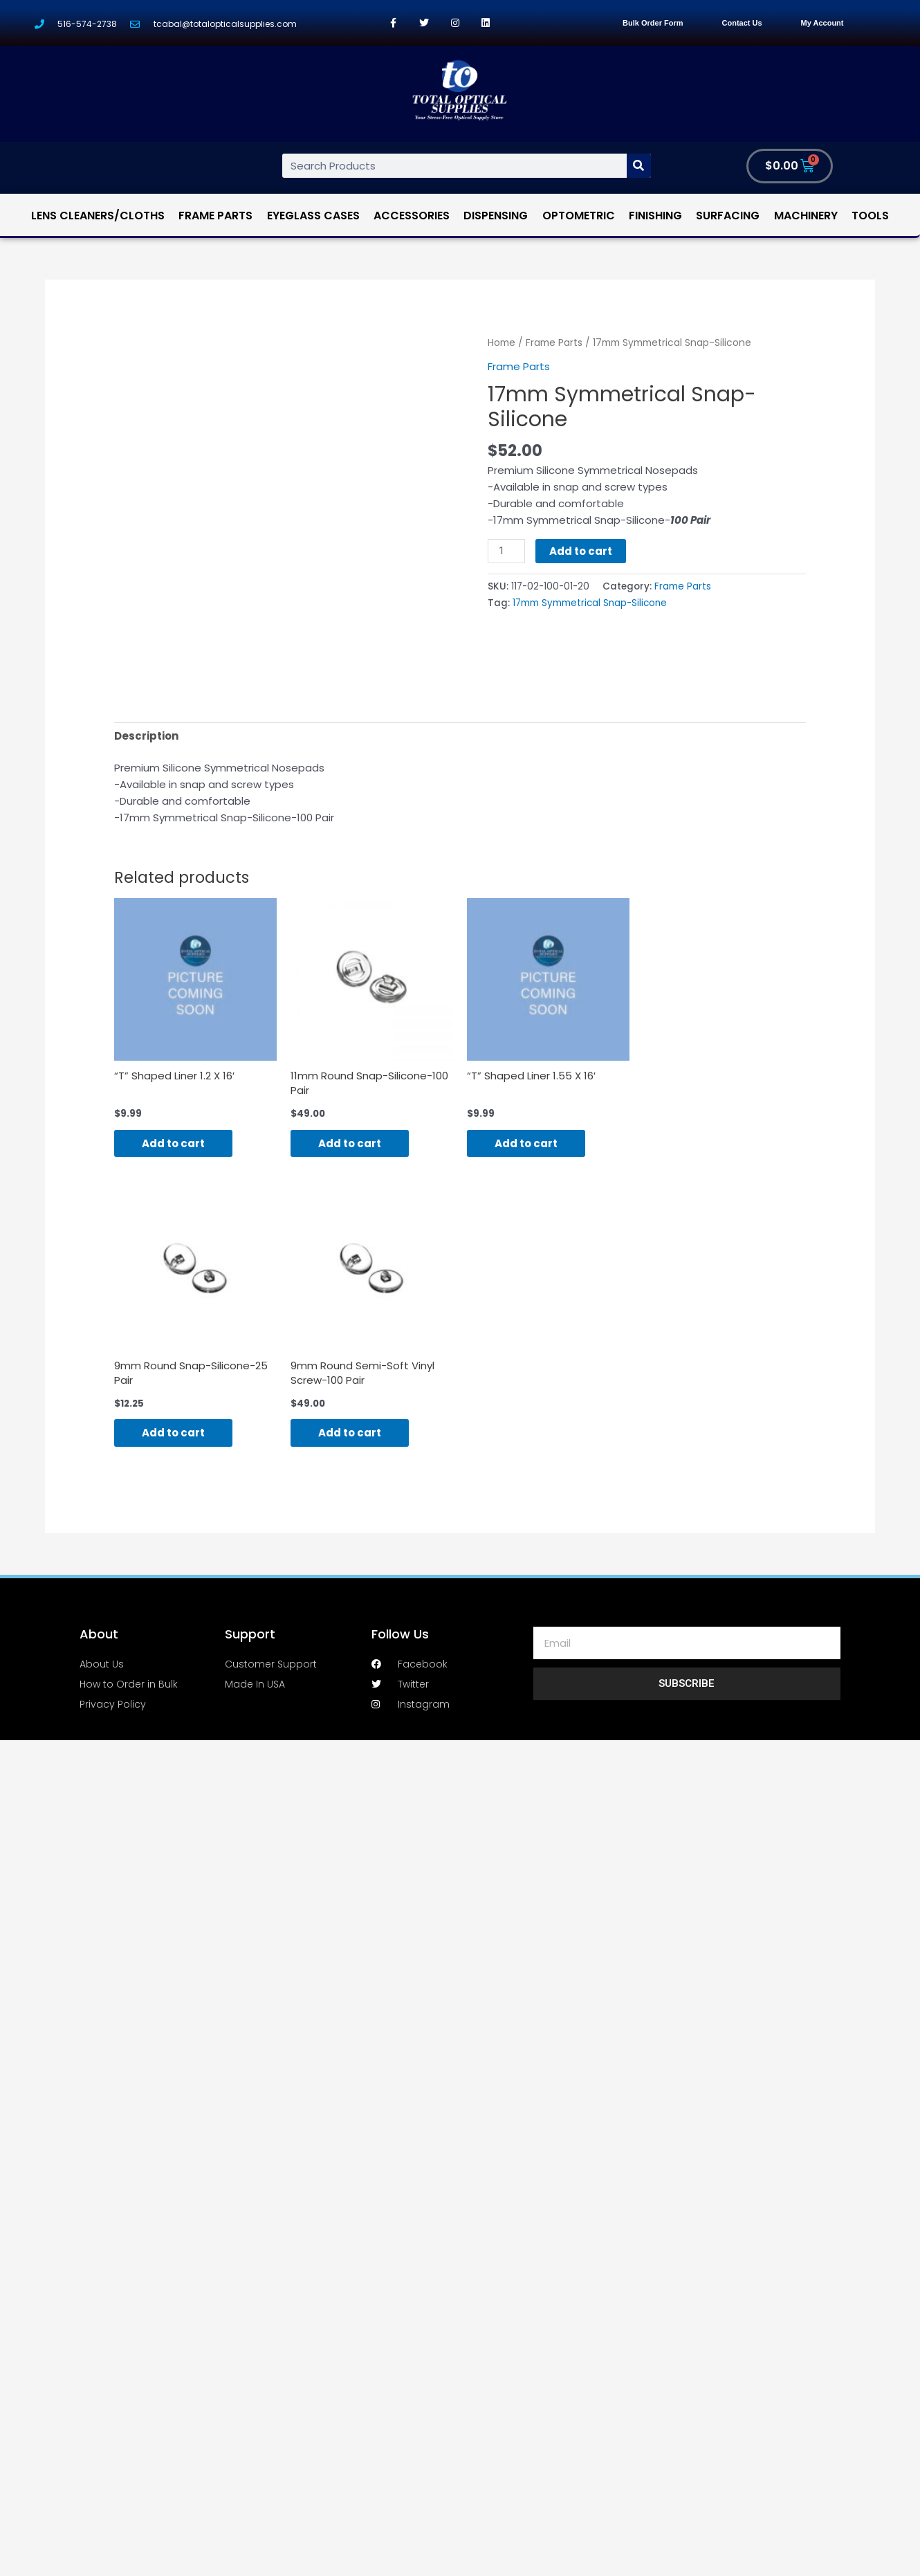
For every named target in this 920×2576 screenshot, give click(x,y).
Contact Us (742, 23)
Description (146, 736)
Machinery (806, 215)
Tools (870, 215)
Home (501, 342)
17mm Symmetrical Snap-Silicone (590, 603)
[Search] (639, 166)
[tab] (146, 735)
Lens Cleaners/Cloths (98, 215)
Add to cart (580, 551)
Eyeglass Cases (313, 215)
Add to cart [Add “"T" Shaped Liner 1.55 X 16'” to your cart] (526, 1143)
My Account (822, 23)
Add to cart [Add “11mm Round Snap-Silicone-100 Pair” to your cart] (349, 1143)
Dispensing (495, 215)
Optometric (578, 215)
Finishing (655, 215)
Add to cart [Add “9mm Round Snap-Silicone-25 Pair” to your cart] (173, 1432)
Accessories (412, 215)
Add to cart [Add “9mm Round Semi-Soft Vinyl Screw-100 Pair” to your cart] (349, 1432)
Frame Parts (215, 215)
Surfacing (728, 215)
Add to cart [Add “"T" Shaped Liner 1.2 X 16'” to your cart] (173, 1143)
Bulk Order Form (653, 23)
